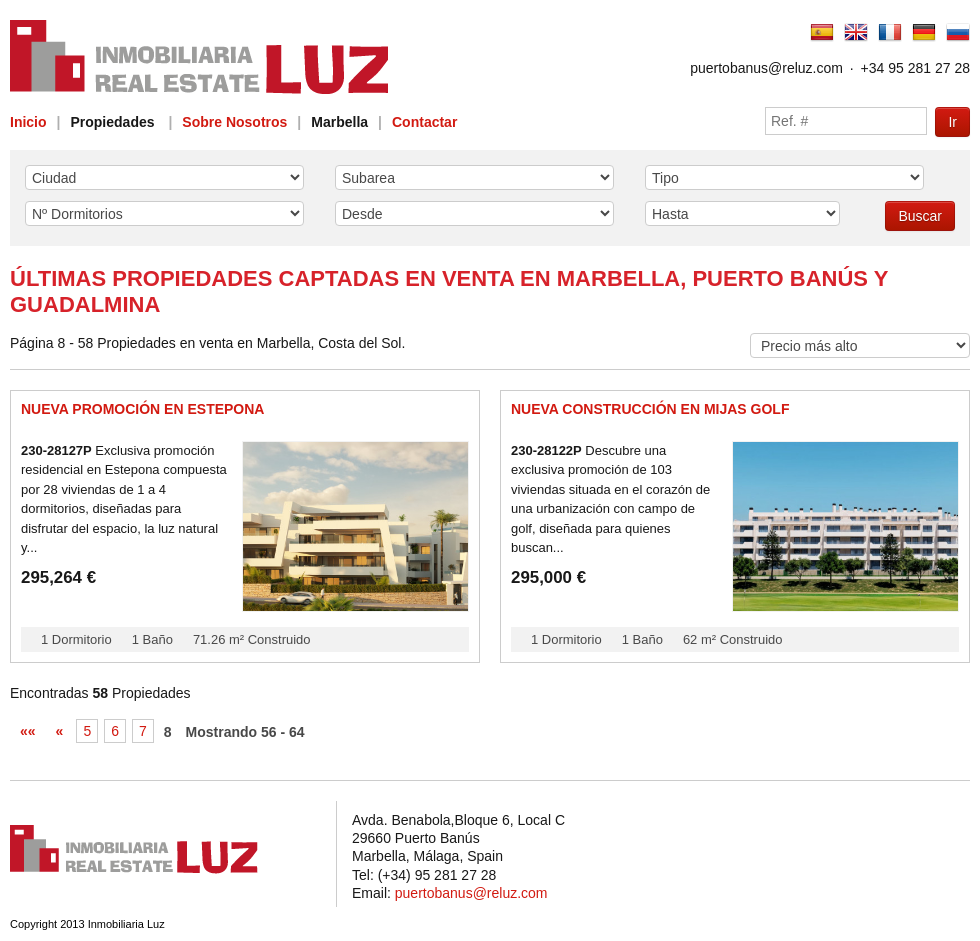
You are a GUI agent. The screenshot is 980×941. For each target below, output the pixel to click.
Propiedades (112, 122)
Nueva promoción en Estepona (142, 409)
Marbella (339, 122)
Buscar (920, 216)
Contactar (424, 122)
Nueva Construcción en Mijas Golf (650, 409)
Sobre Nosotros (234, 122)
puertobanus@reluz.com (766, 68)
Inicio (28, 122)
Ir (952, 122)
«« (28, 731)
